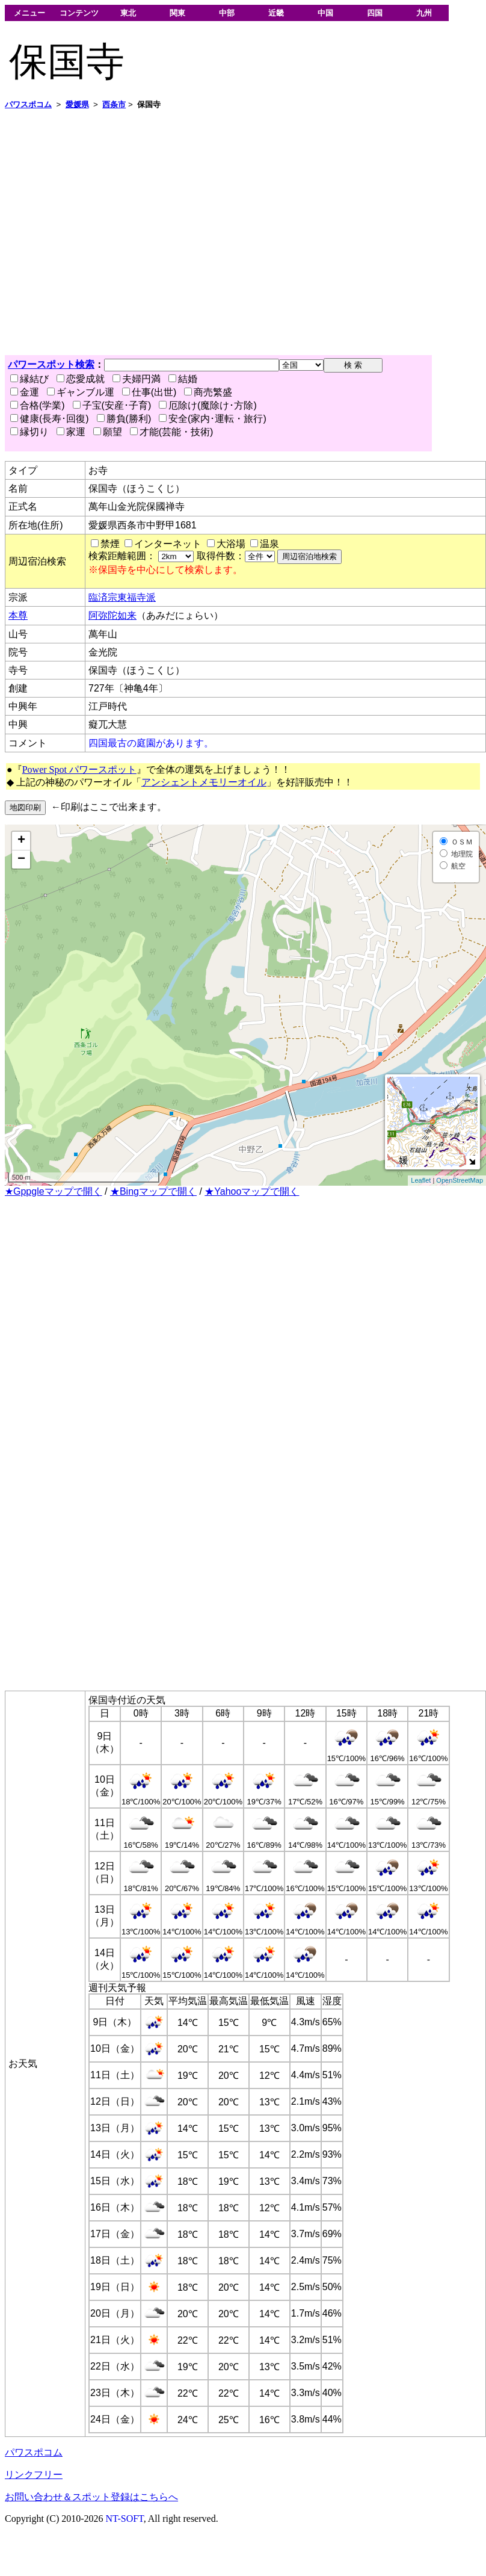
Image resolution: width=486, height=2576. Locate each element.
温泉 (269, 544)
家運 (71, 432)
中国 (325, 12)
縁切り (29, 432)
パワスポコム (34, 2452)
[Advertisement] (113, 232)
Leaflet (421, 1180)
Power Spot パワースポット (79, 769)
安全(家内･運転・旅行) (212, 418)
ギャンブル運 (80, 392)
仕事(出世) (149, 392)
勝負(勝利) (124, 418)
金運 (24, 392)
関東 (177, 12)
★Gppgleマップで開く (53, 1191)
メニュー (29, 12)
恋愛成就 (81, 379)
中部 (227, 12)
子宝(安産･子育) (112, 405)
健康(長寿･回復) (49, 418)
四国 (375, 12)
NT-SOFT (125, 2518)
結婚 (182, 379)
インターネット (167, 544)
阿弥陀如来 (112, 615)
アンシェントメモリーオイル (203, 782)
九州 (424, 12)
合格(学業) (37, 405)
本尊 (18, 615)
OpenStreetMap (459, 1180)
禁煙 (110, 544)
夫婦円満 (136, 379)
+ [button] (21, 841)
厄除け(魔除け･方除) (208, 405)
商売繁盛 (208, 392)
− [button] (21, 859)
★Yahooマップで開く (252, 1191)
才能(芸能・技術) (172, 432)
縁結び (29, 379)
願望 (107, 432)
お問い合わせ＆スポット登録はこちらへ (91, 2497)
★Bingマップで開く (153, 1191)
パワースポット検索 (51, 364)
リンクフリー (34, 2474)
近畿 (276, 12)
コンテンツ (79, 12)
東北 (128, 12)
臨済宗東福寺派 (122, 597)
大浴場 (231, 544)
